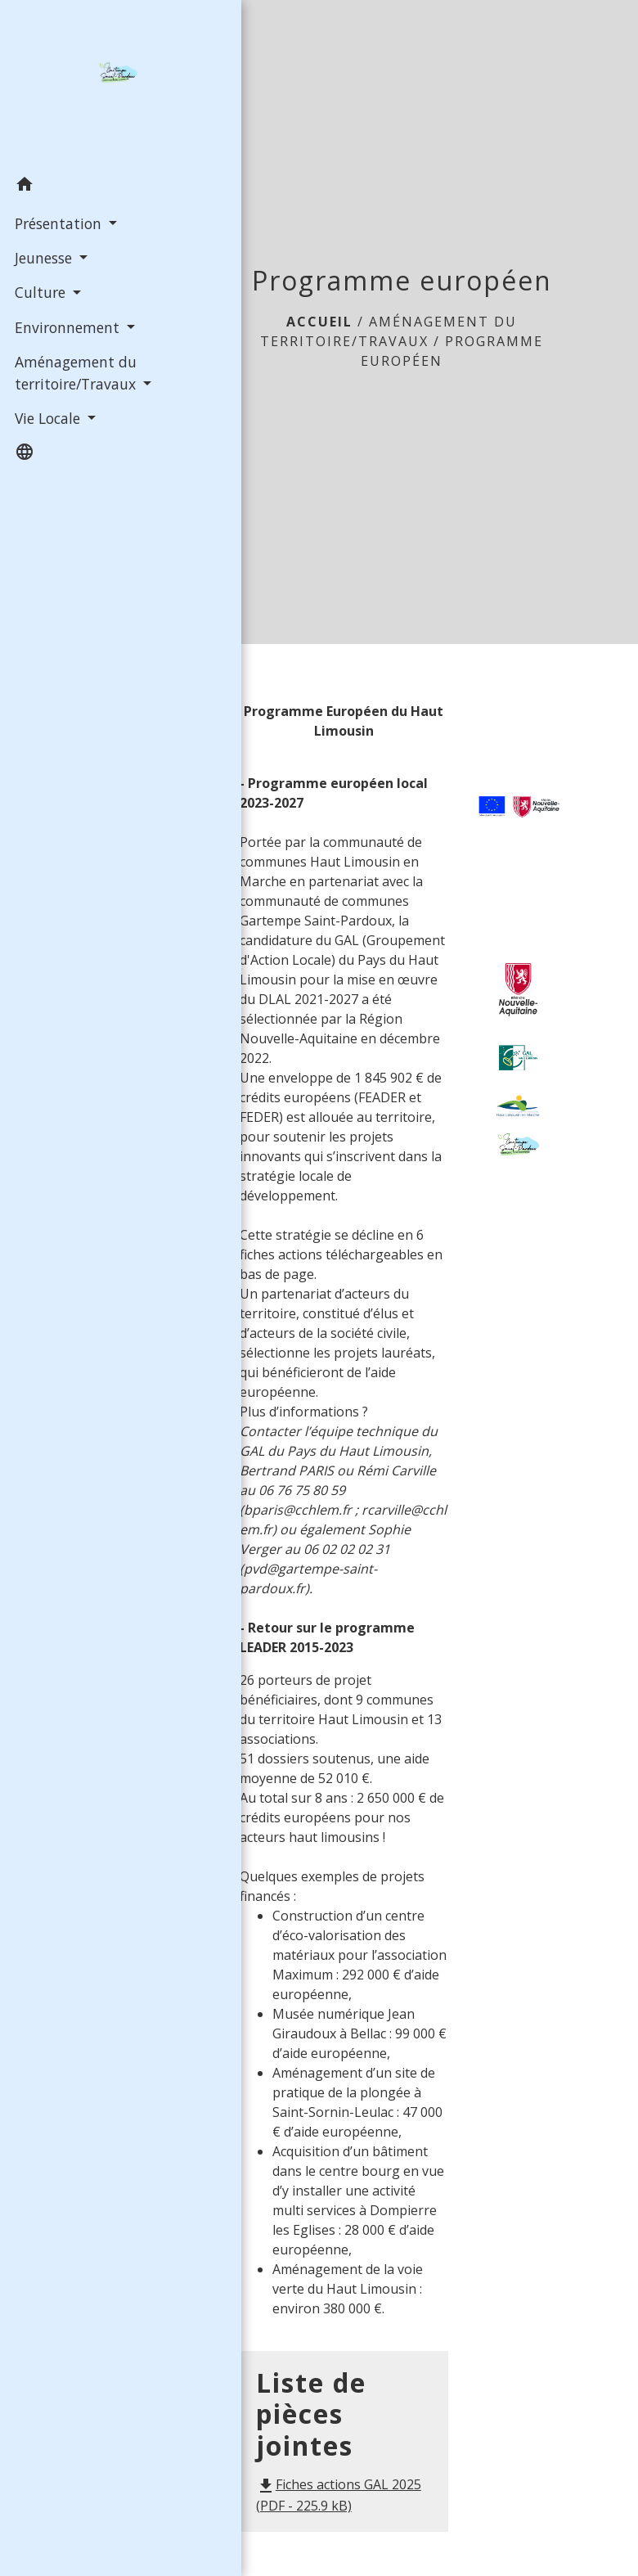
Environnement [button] (66, 326)
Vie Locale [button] (47, 417)
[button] (83, 186)
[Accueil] (82, 83)
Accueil (319, 322)
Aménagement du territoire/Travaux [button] (74, 371)
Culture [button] (39, 291)
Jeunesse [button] (43, 257)
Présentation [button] (57, 222)
